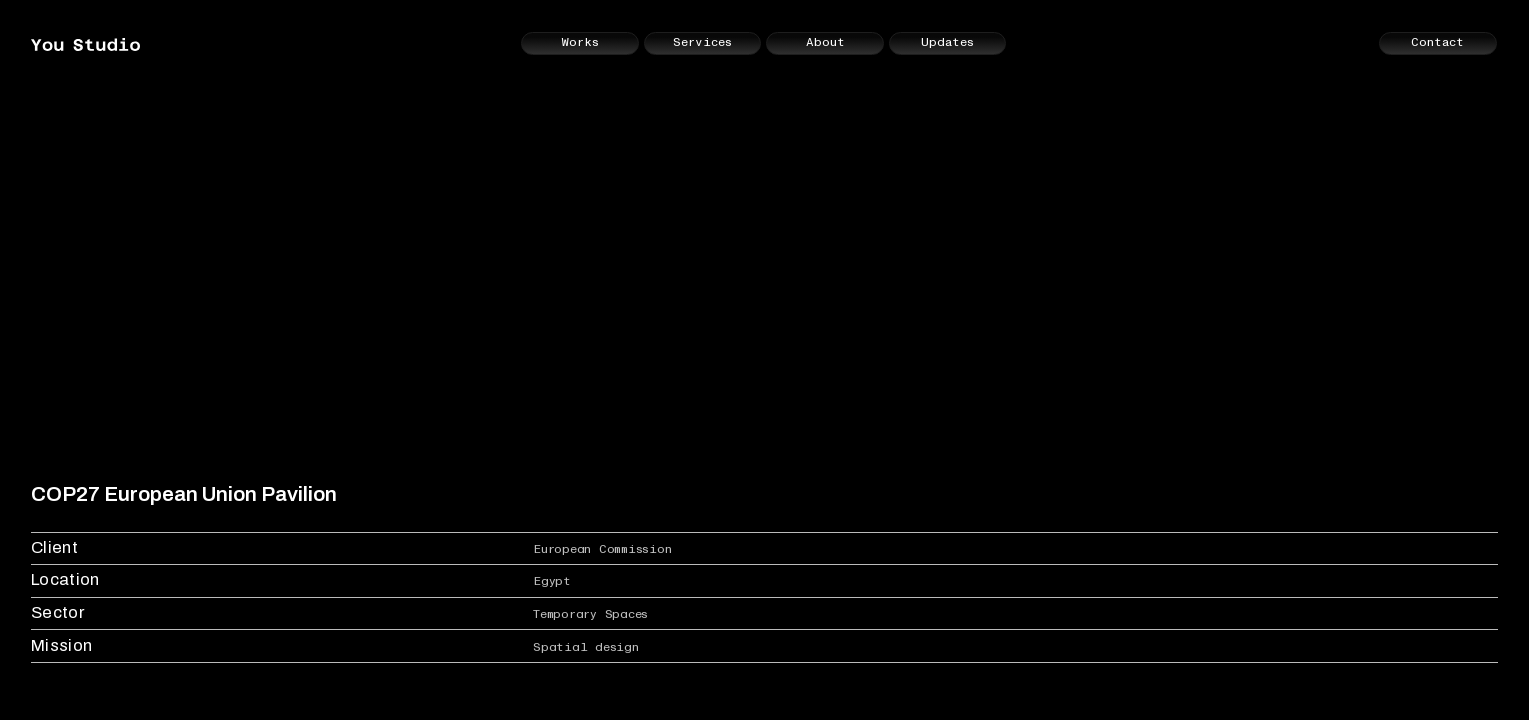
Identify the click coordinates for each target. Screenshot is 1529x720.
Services (702, 42)
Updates (947, 42)
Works (580, 42)
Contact (1437, 42)
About (825, 42)
